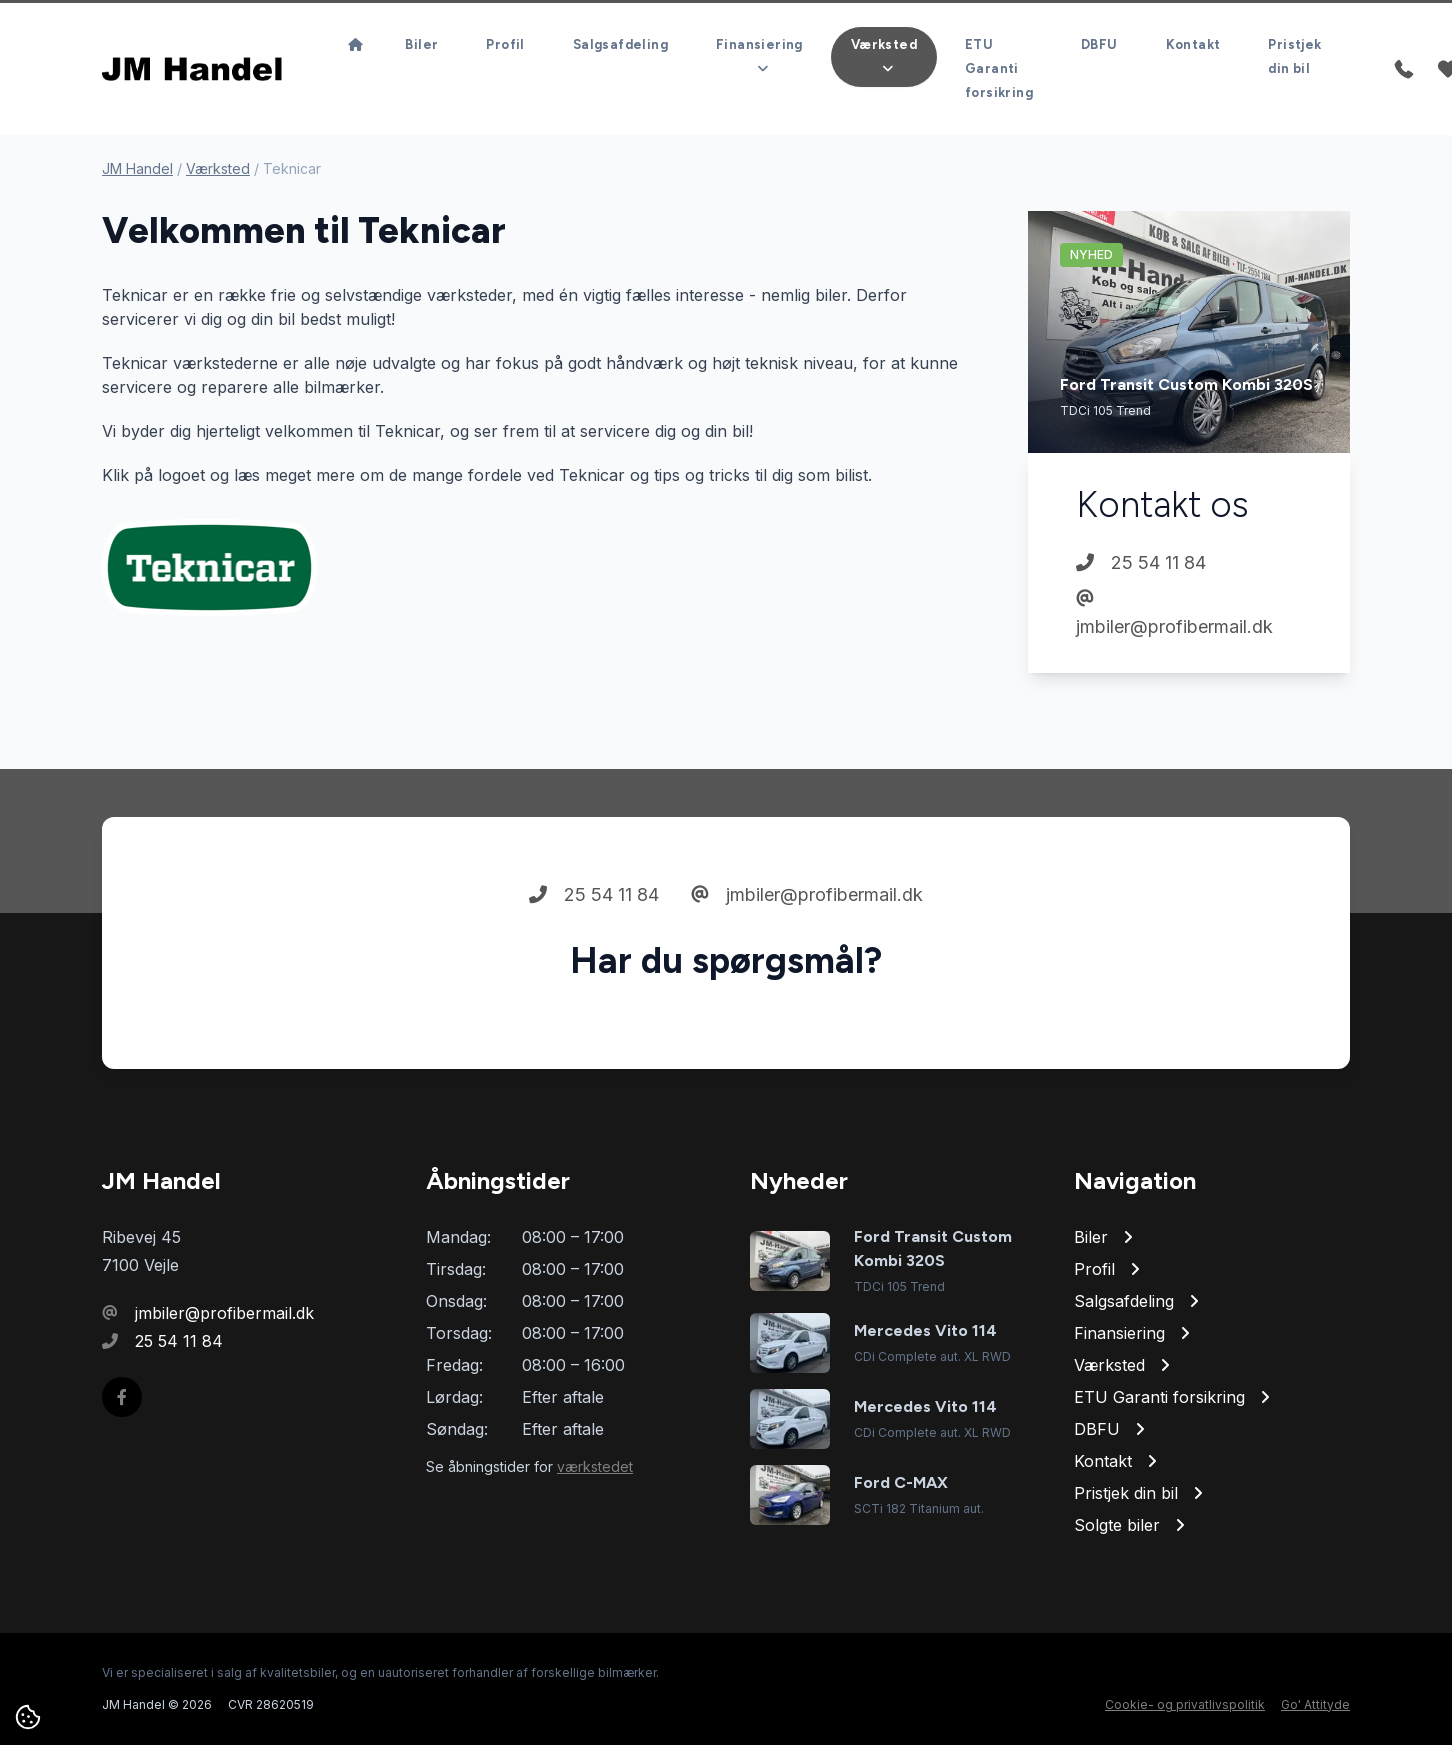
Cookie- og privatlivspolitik (1185, 1704)
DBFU (1099, 44)
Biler (421, 44)
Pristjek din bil (1294, 56)
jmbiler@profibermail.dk (1174, 613)
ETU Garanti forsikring (999, 68)
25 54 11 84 (1141, 562)
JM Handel (137, 168)
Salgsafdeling (620, 44)
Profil (505, 44)
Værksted (218, 168)
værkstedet (595, 1466)
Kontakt (1193, 44)
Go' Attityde (1315, 1704)
